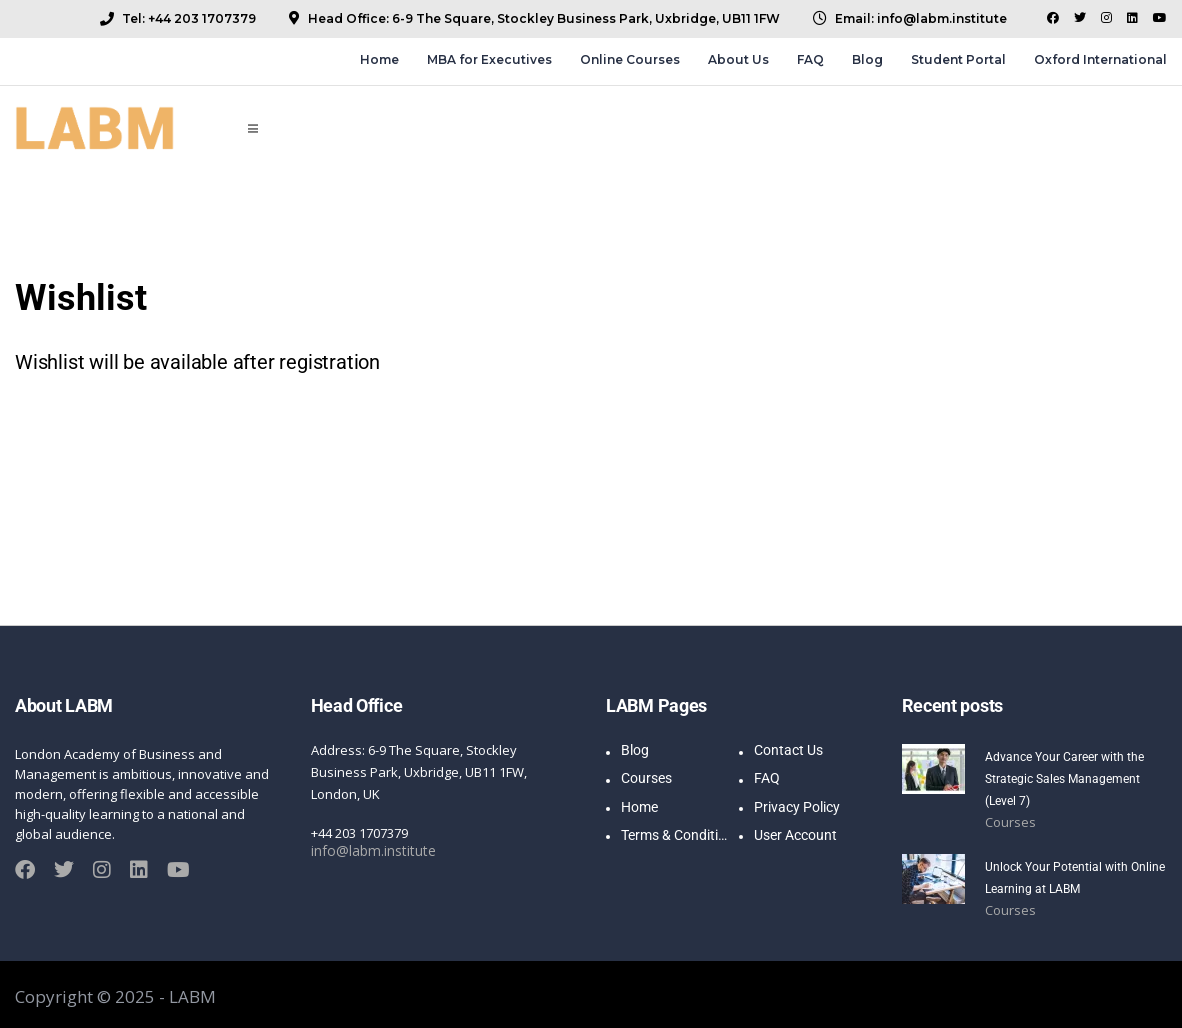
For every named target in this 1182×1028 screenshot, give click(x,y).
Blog (867, 59)
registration (329, 362)
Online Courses (630, 59)
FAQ (810, 59)
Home (379, 59)
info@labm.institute (370, 851)
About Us (738, 59)
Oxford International (1100, 59)
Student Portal (958, 59)
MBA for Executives (489, 59)
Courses (1010, 822)
